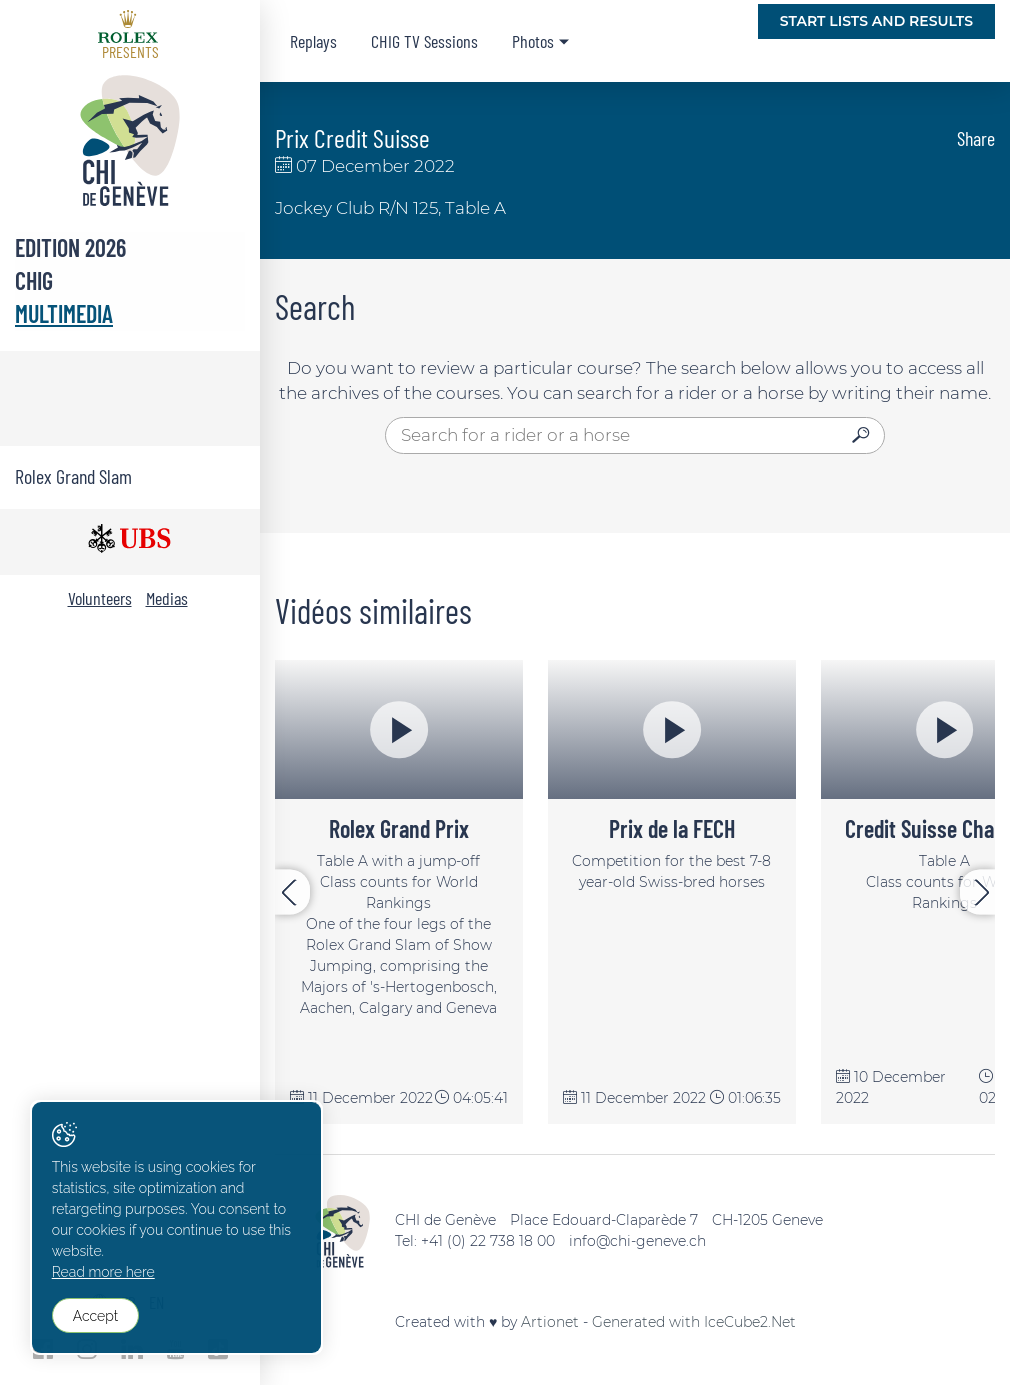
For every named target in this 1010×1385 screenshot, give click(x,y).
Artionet (550, 1322)
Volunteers (100, 598)
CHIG (34, 280)
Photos (533, 41)
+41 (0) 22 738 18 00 (488, 1241)
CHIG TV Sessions (424, 41)
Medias (167, 598)
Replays (313, 41)
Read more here (103, 1273)
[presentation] (292, 892)
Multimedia (64, 313)
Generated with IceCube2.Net (694, 1322)
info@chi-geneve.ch (637, 1241)
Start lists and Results (876, 21)
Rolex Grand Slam (73, 476)
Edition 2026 (70, 247)
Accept (95, 1316)
